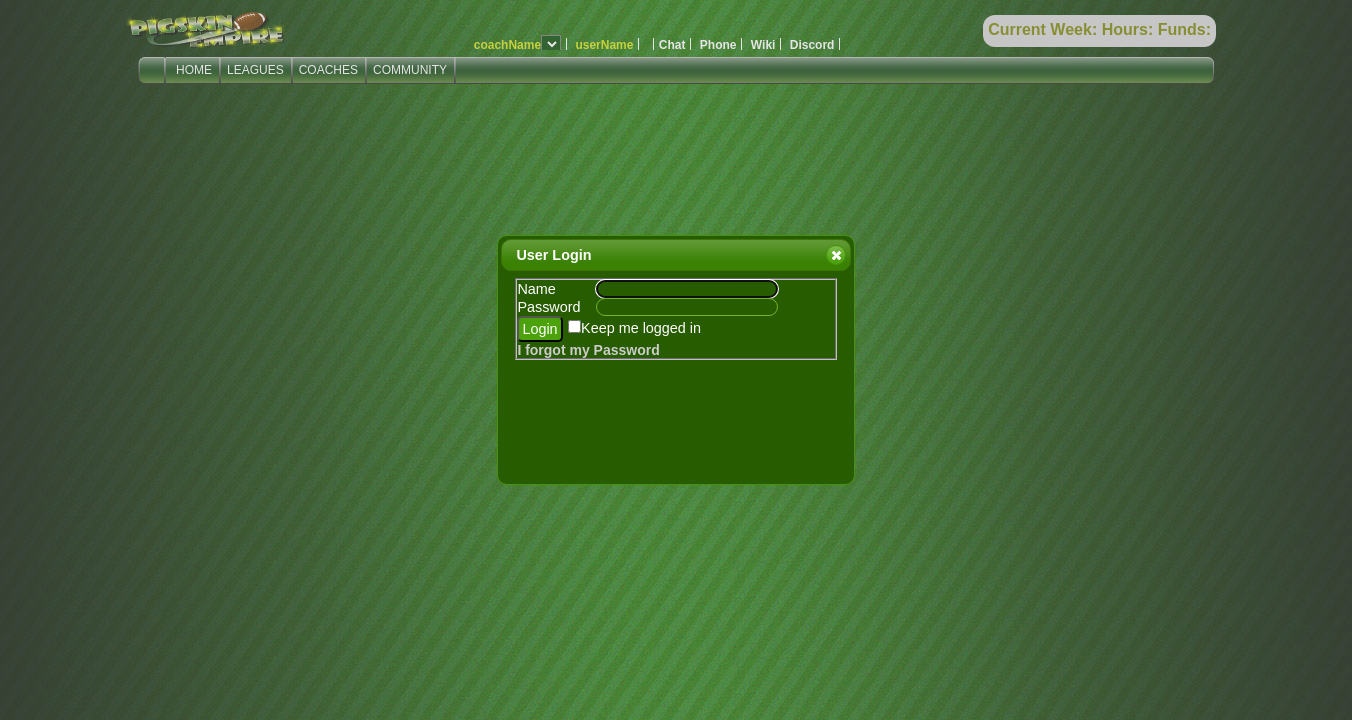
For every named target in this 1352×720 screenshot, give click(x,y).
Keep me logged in (641, 328)
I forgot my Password (588, 350)
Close (835, 255)
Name (536, 289)
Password (548, 307)
